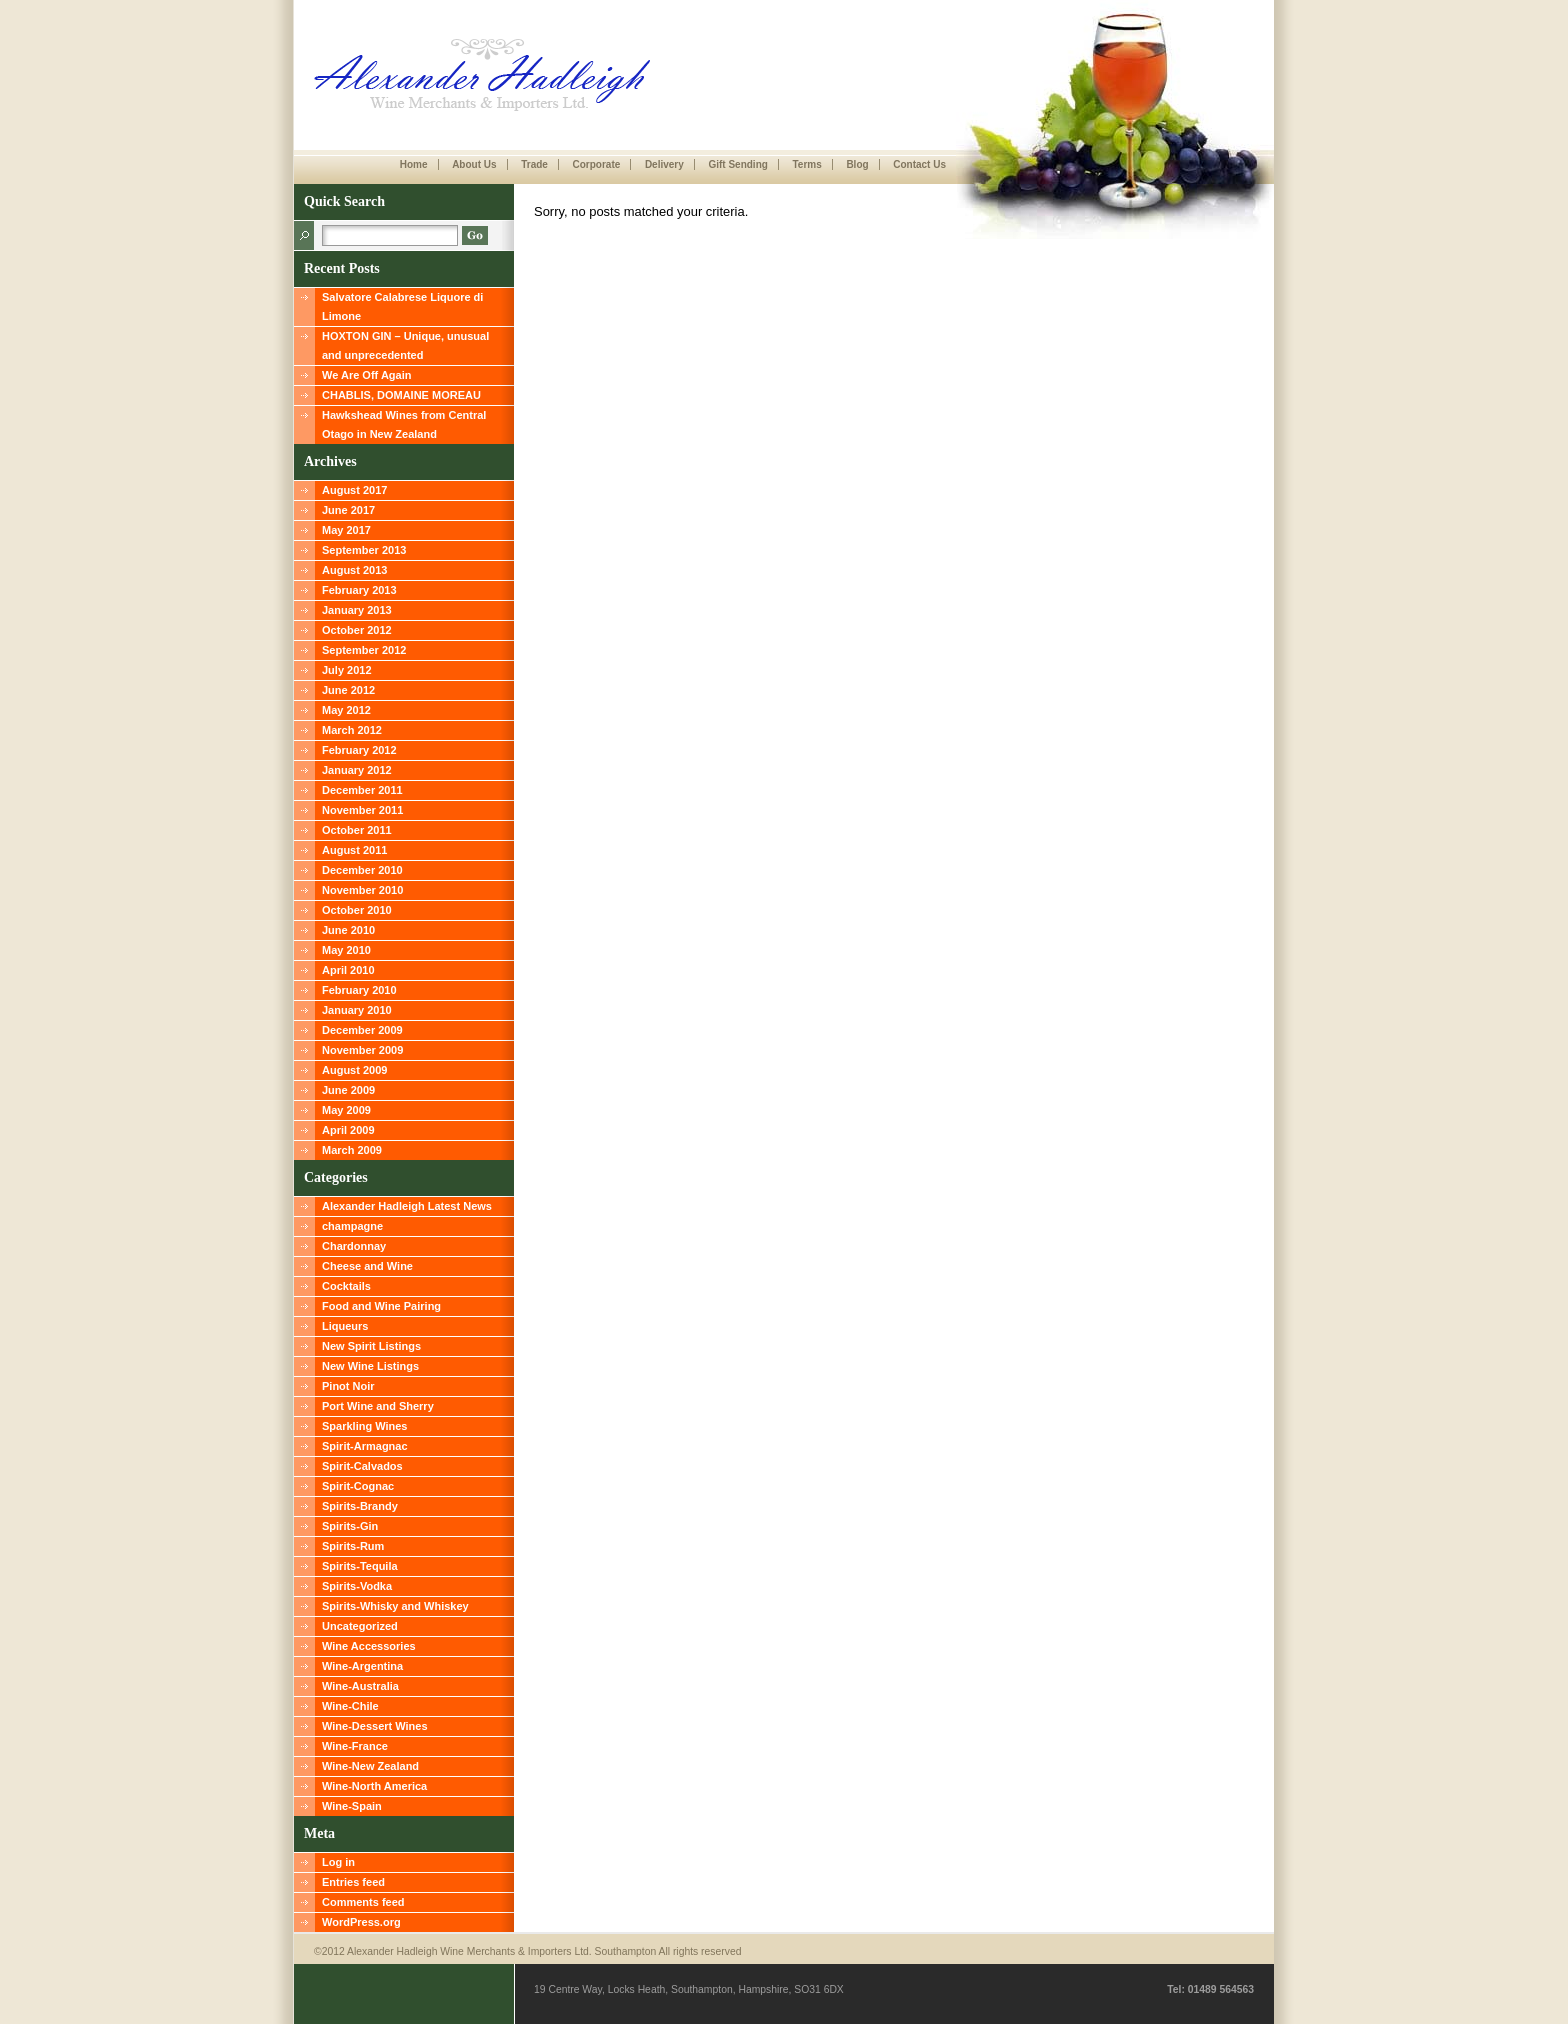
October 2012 (357, 630)
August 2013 (354, 570)
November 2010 (362, 890)
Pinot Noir (348, 1386)
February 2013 (359, 590)
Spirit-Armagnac (365, 1446)
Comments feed (363, 1902)
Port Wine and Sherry (378, 1406)
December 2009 (362, 1030)
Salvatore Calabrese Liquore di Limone (402, 306)
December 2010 (362, 870)
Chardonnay (354, 1246)
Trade (534, 164)
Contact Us (919, 164)
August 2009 (354, 1070)
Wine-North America (374, 1786)
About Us (474, 164)
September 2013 (364, 550)
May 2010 (346, 950)
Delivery (664, 164)
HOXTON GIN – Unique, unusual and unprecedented (405, 345)
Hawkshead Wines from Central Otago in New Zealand (404, 424)
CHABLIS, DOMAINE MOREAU (401, 395)
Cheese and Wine (367, 1266)
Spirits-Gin (350, 1526)
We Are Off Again (366, 375)
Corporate (596, 164)
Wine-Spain (352, 1806)
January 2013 (357, 610)
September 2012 (364, 650)
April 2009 (348, 1130)
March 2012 (352, 730)
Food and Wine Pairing (381, 1306)
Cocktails (346, 1286)
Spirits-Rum (353, 1546)
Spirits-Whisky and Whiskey (395, 1606)
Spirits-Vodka (357, 1586)
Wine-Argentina (362, 1666)
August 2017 (354, 490)
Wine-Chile (350, 1706)
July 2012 (347, 670)
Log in (338, 1862)
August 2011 (354, 850)
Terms (806, 164)
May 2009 (346, 1110)
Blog (857, 164)
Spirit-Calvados (362, 1466)
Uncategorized (360, 1626)
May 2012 (346, 710)
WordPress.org (361, 1922)
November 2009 (362, 1050)
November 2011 (362, 810)
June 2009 (348, 1090)
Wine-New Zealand (370, 1766)
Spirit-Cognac (358, 1486)
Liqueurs (345, 1326)
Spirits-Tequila (360, 1566)
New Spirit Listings (371, 1346)
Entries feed (353, 1882)
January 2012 (357, 770)
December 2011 (362, 790)
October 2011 (357, 830)
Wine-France (355, 1746)
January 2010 (357, 1010)
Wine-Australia (360, 1686)
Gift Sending (737, 164)
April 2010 (348, 970)
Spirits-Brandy (360, 1506)
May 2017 (346, 530)
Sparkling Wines (364, 1426)
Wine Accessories (369, 1646)
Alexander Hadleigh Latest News (407, 1206)
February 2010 (359, 990)
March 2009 (352, 1150)
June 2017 (348, 510)
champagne (352, 1226)
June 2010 (348, 930)
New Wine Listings (370, 1366)
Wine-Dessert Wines (375, 1726)
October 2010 (357, 910)
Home (414, 164)
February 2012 (359, 750)
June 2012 (348, 690)
